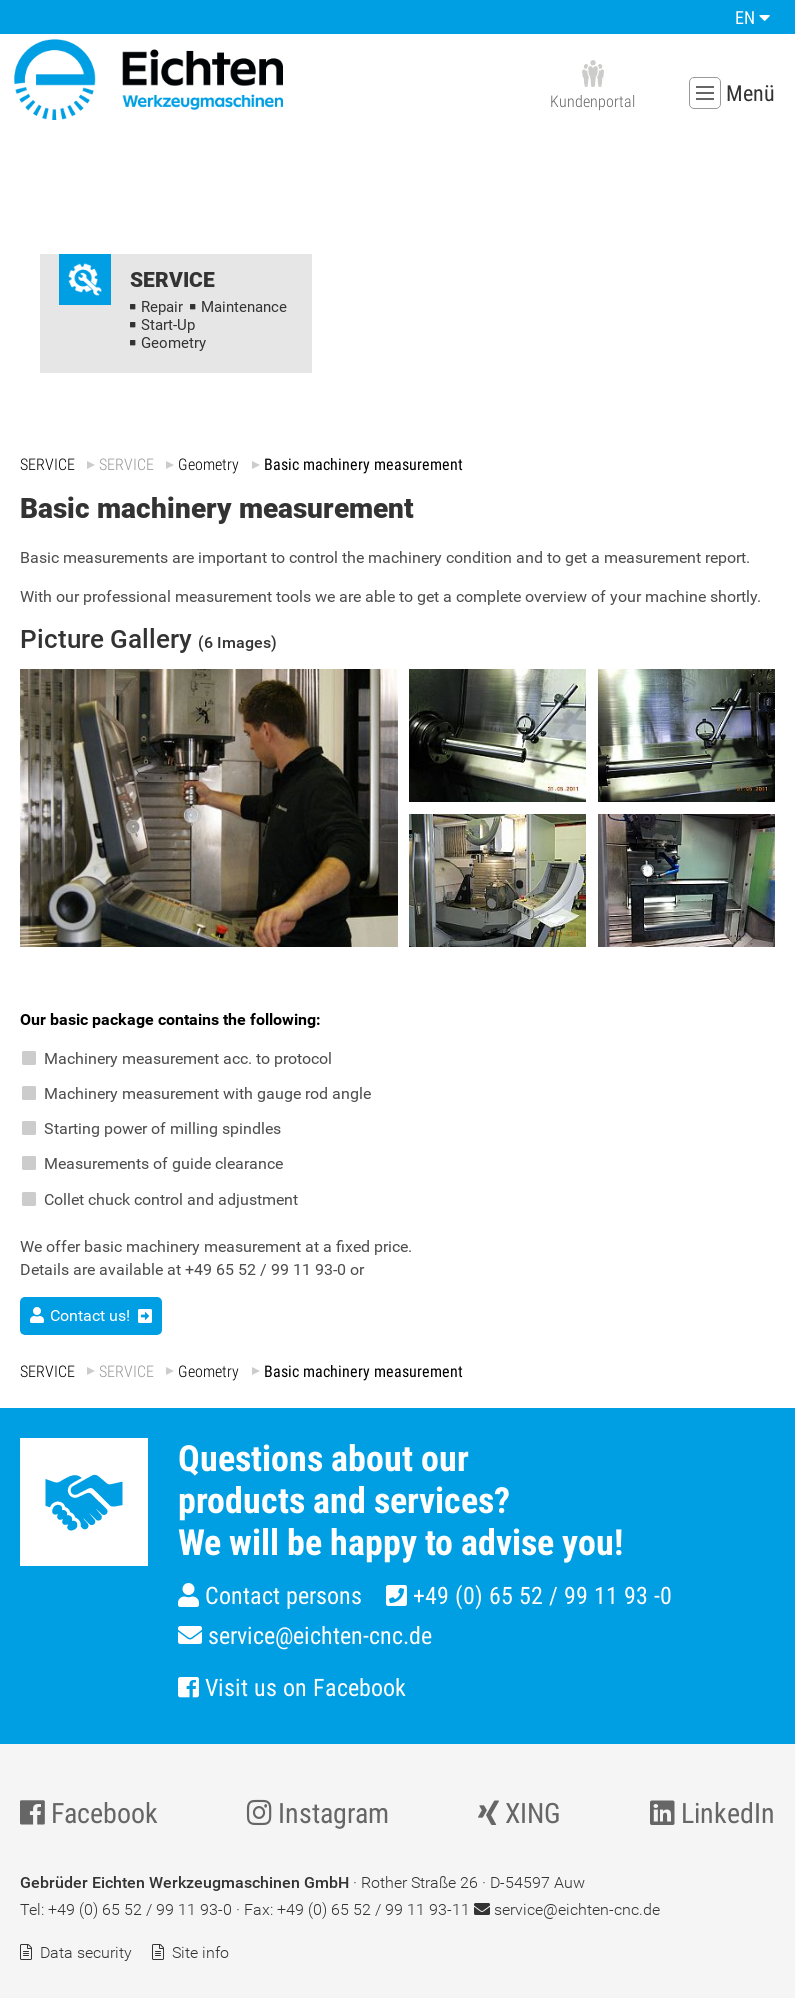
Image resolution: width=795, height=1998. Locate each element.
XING (519, 1813)
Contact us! (90, 1315)
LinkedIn (712, 1813)
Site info (200, 1952)
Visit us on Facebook (292, 1688)
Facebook (89, 1813)
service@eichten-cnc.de (305, 1636)
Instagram (318, 1813)
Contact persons (270, 1596)
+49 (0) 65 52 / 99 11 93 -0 (529, 1596)
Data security (86, 1952)
